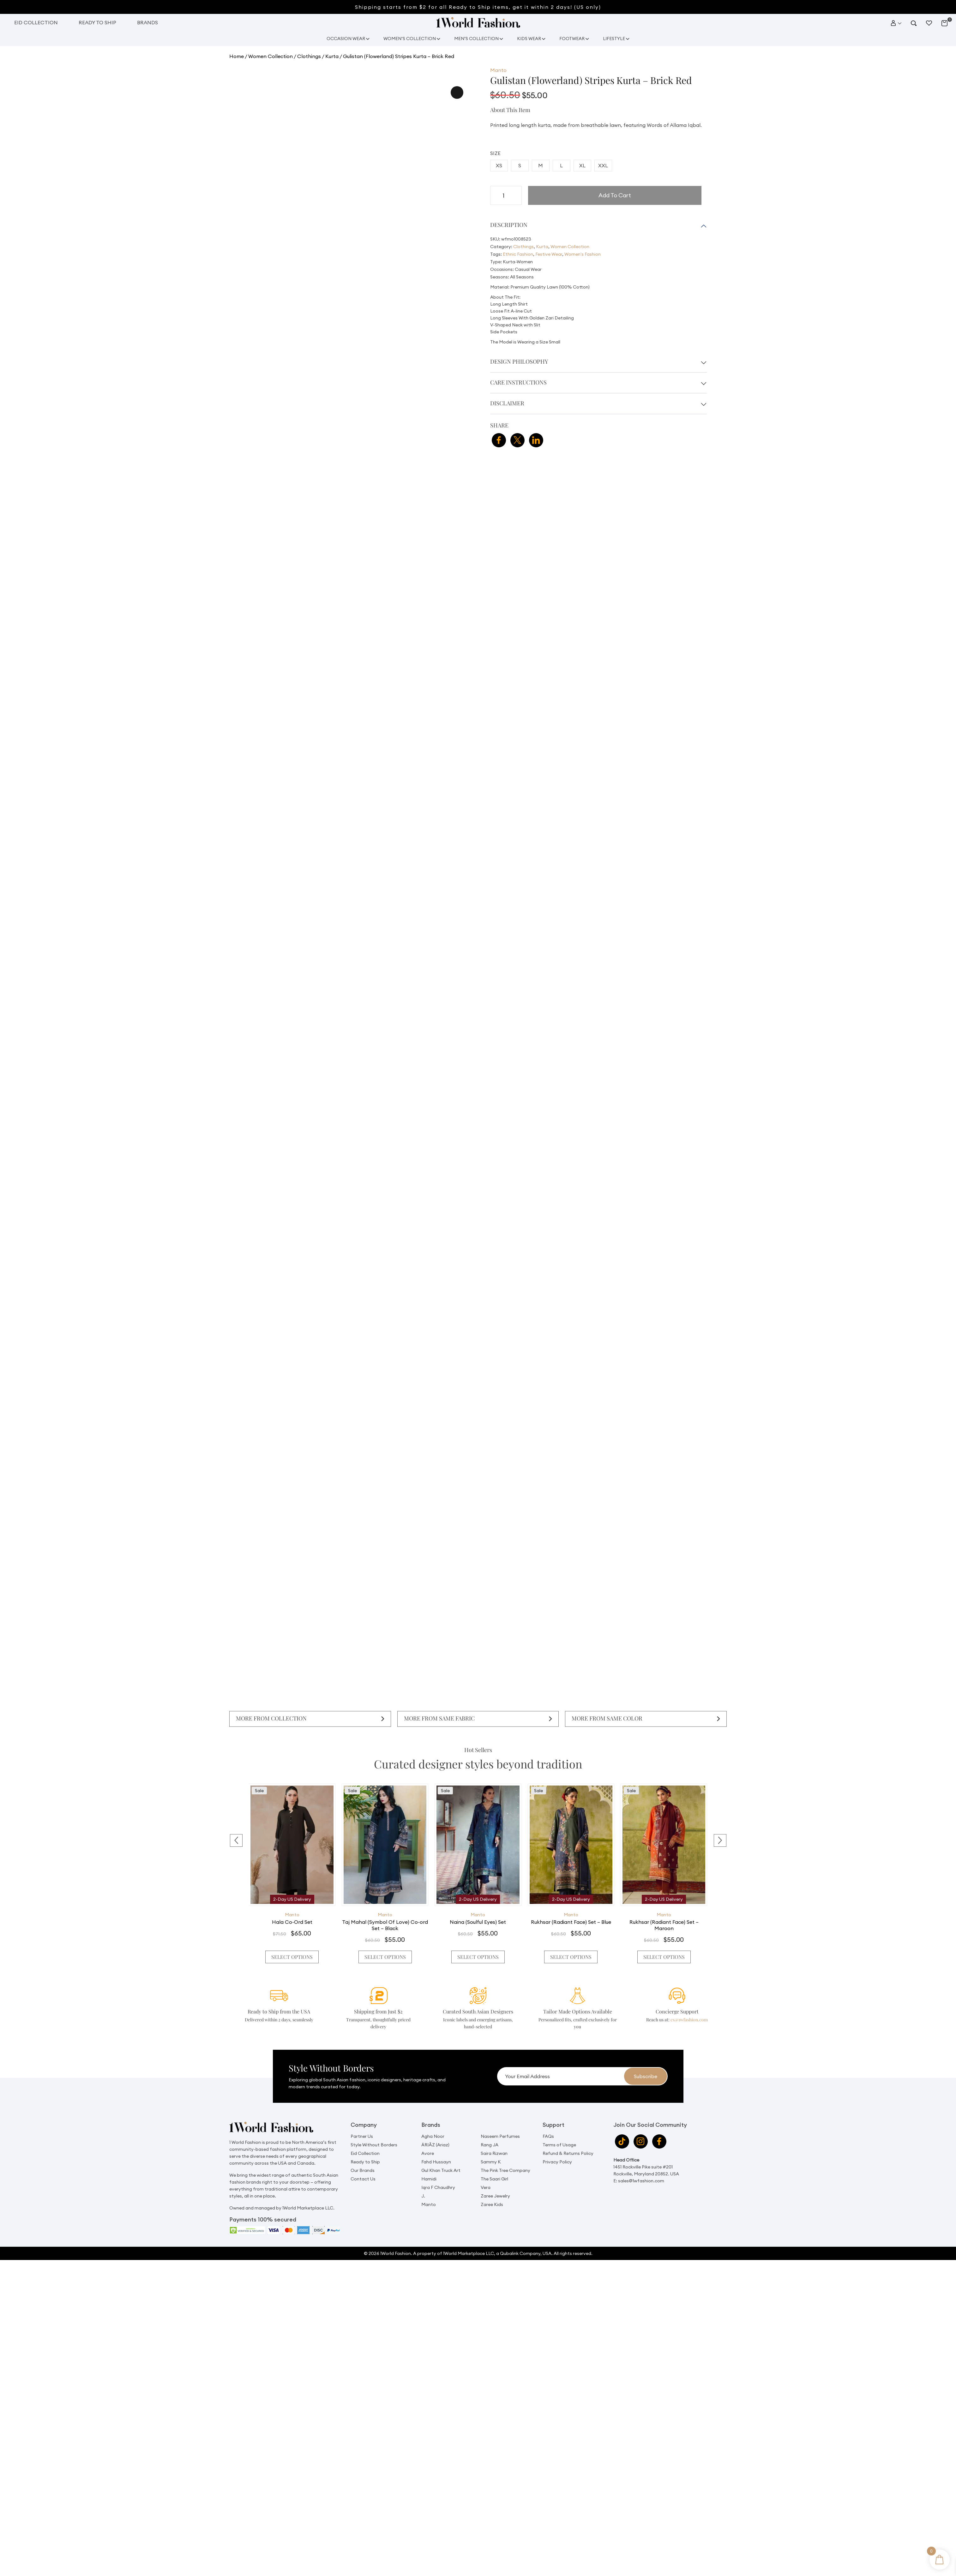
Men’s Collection (475, 38)
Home (236, 55)
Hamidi (428, 2160)
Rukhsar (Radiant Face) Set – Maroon (664, 1922)
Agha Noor (432, 2117)
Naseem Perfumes (500, 2117)
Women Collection (270, 55)
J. (423, 2177)
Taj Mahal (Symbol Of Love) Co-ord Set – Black (385, 1922)
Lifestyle (621, 38)
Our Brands (363, 2152)
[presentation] (236, 1833)
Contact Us (363, 2160)
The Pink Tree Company (505, 2152)
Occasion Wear (339, 38)
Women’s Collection (405, 38)
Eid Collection (36, 22)
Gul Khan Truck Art (440, 2152)
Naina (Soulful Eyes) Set (478, 1919)
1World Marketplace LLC (468, 2235)
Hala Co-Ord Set (292, 1919)
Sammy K (491, 2143)
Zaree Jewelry (495, 2177)
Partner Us (362, 2117)
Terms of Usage (559, 2126)
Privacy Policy (557, 2143)
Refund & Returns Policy (568, 2135)
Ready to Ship (97, 22)
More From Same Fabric (437, 1716)
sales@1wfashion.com (641, 2161)
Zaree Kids (492, 2186)
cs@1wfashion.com (689, 2001)
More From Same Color (605, 1716)
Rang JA (489, 2126)
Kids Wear (530, 38)
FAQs (548, 2117)
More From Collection (269, 1716)
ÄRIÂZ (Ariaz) (435, 2126)
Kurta (329, 55)
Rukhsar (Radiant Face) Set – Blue (571, 1919)
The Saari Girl (494, 2160)
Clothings (307, 55)
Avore (427, 2135)
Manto (292, 1912)
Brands (147, 22)
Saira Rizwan (494, 2135)
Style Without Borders (374, 2126)
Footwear (576, 38)
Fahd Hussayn (436, 2143)
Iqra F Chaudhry (438, 2169)
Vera (485, 2169)
